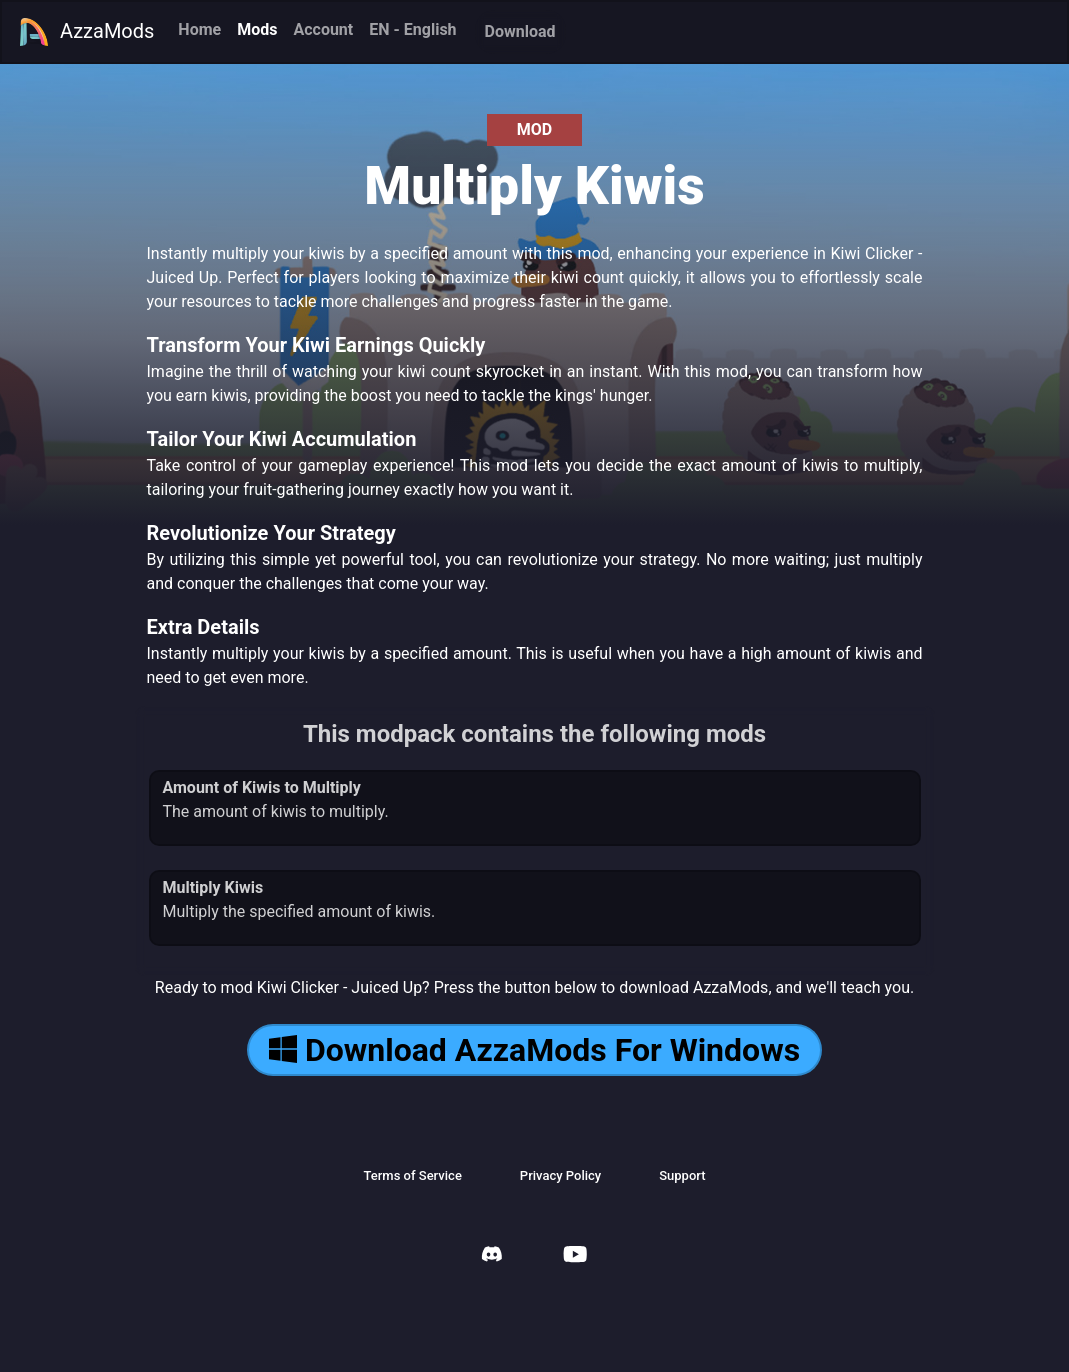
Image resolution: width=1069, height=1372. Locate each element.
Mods (257, 29)
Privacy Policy (560, 1175)
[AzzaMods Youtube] (575, 1256)
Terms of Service (412, 1175)
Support (682, 1175)
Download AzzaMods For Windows (534, 1050)
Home (199, 29)
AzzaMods (86, 32)
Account (323, 29)
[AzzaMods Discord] (492, 1256)
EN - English (412, 29)
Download (520, 31)
